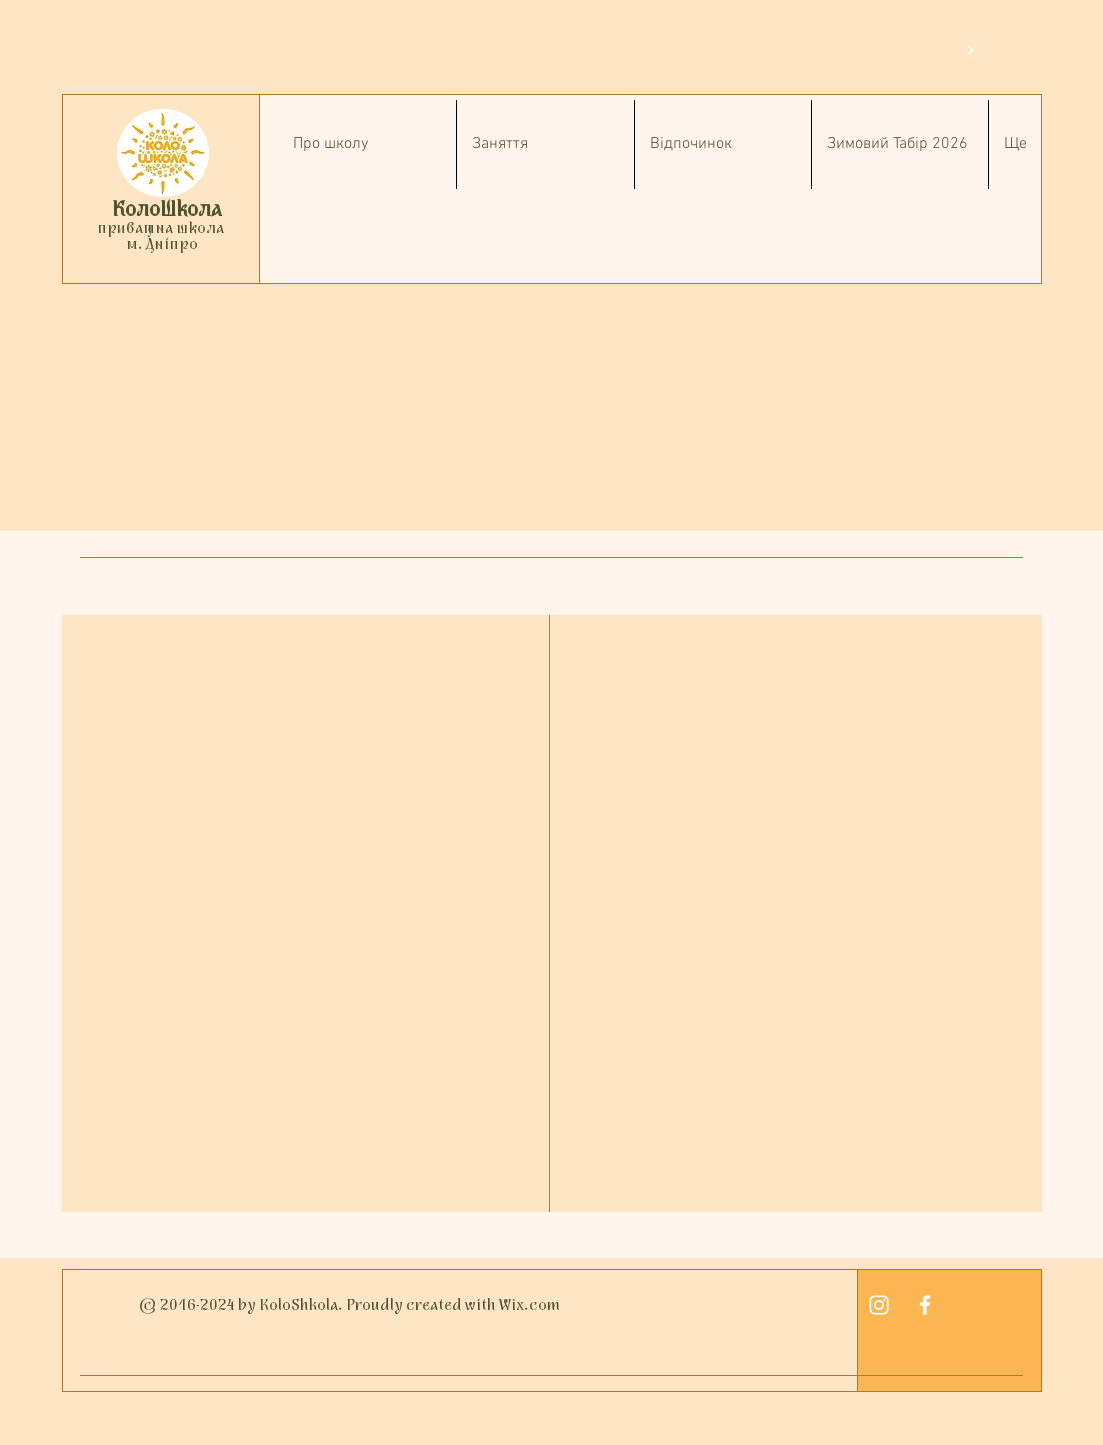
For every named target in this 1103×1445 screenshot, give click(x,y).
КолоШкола (167, 210)
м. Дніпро (160, 245)
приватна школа (160, 229)
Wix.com (529, 1306)
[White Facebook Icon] (925, 1305)
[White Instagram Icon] (879, 1305)
